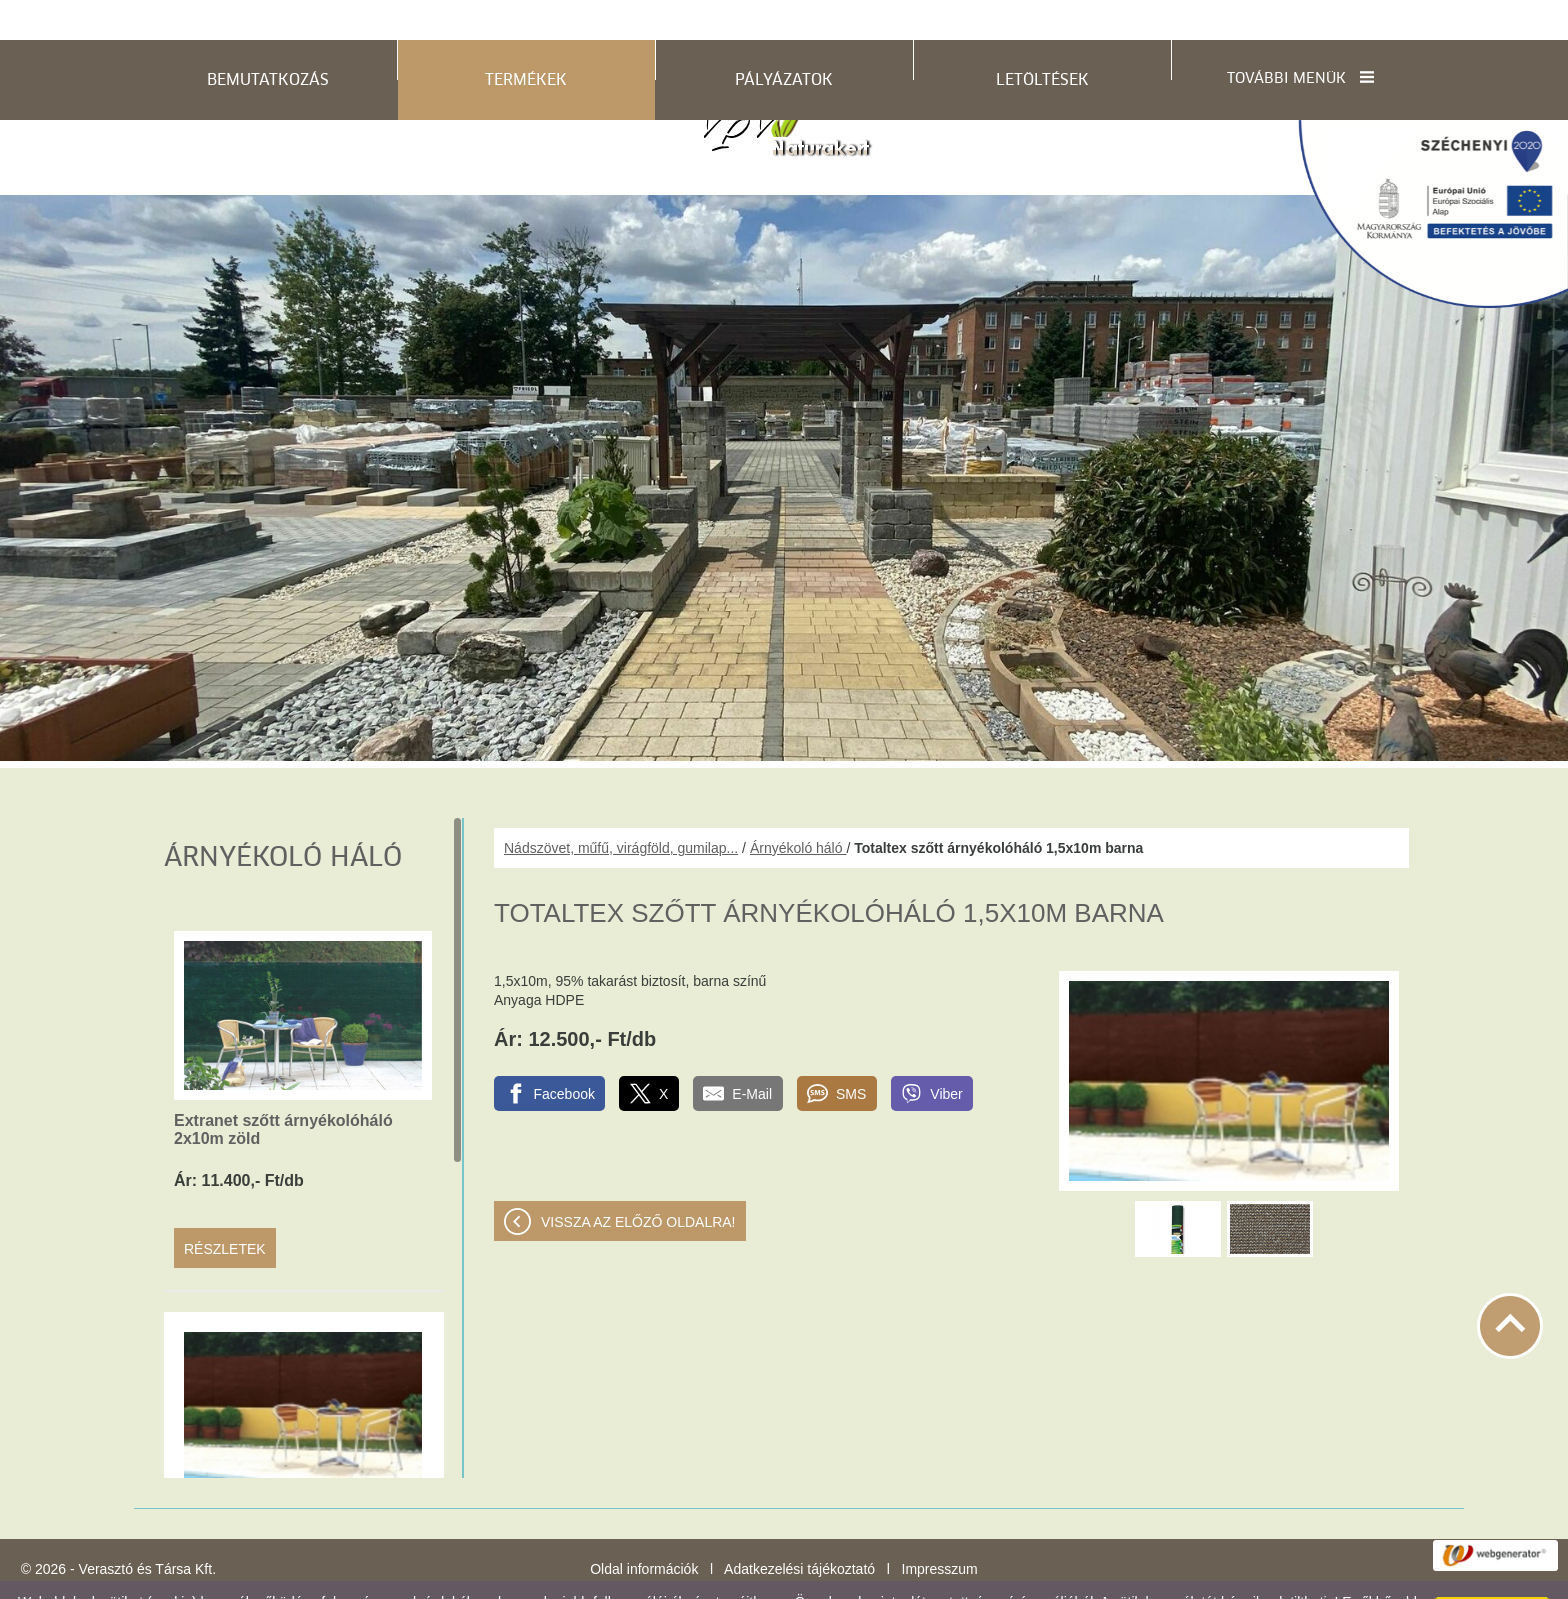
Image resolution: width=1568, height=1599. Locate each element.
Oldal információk (644, 1529)
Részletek (225, 1209)
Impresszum (940, 1529)
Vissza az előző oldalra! (638, 1182)
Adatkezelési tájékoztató (799, 1529)
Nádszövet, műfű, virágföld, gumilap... (621, 808)
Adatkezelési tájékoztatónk (262, 1578)
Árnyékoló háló (798, 808)
